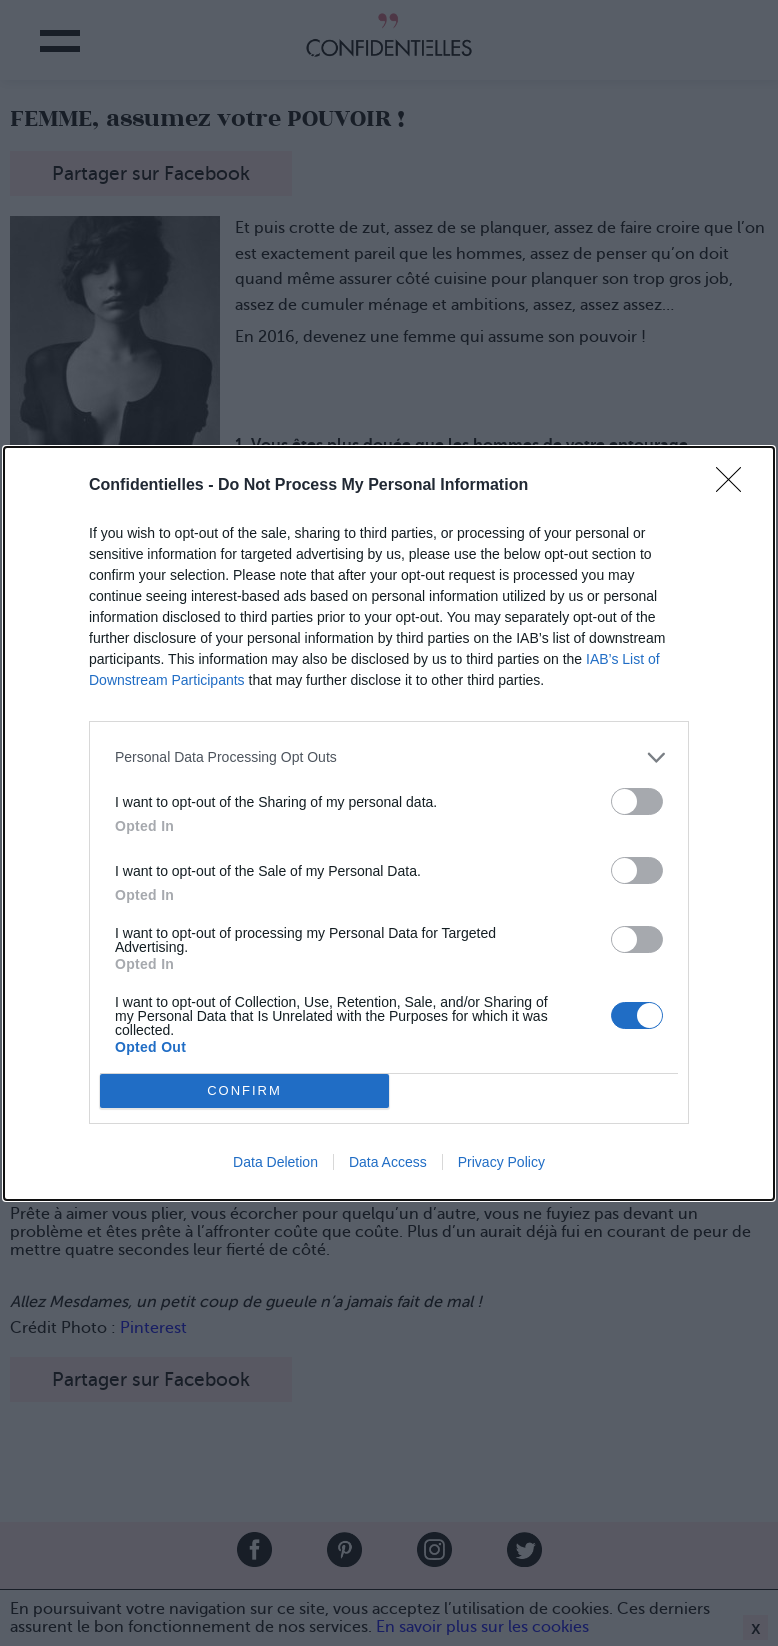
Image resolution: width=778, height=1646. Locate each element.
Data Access (388, 1162)
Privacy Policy (501, 1162)
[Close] (735, 486)
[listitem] (389, 757)
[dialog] (389, 823)
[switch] (637, 801)
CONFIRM (244, 1089)
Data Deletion (275, 1162)
